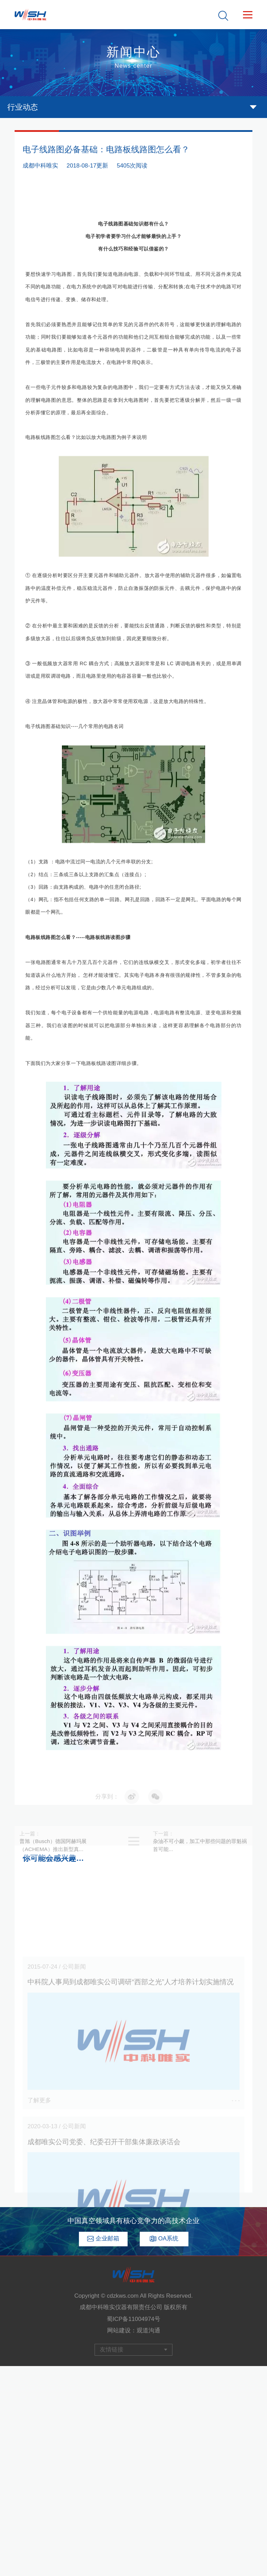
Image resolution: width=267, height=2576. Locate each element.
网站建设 (119, 2330)
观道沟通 (148, 2330)
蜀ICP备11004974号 (133, 2319)
